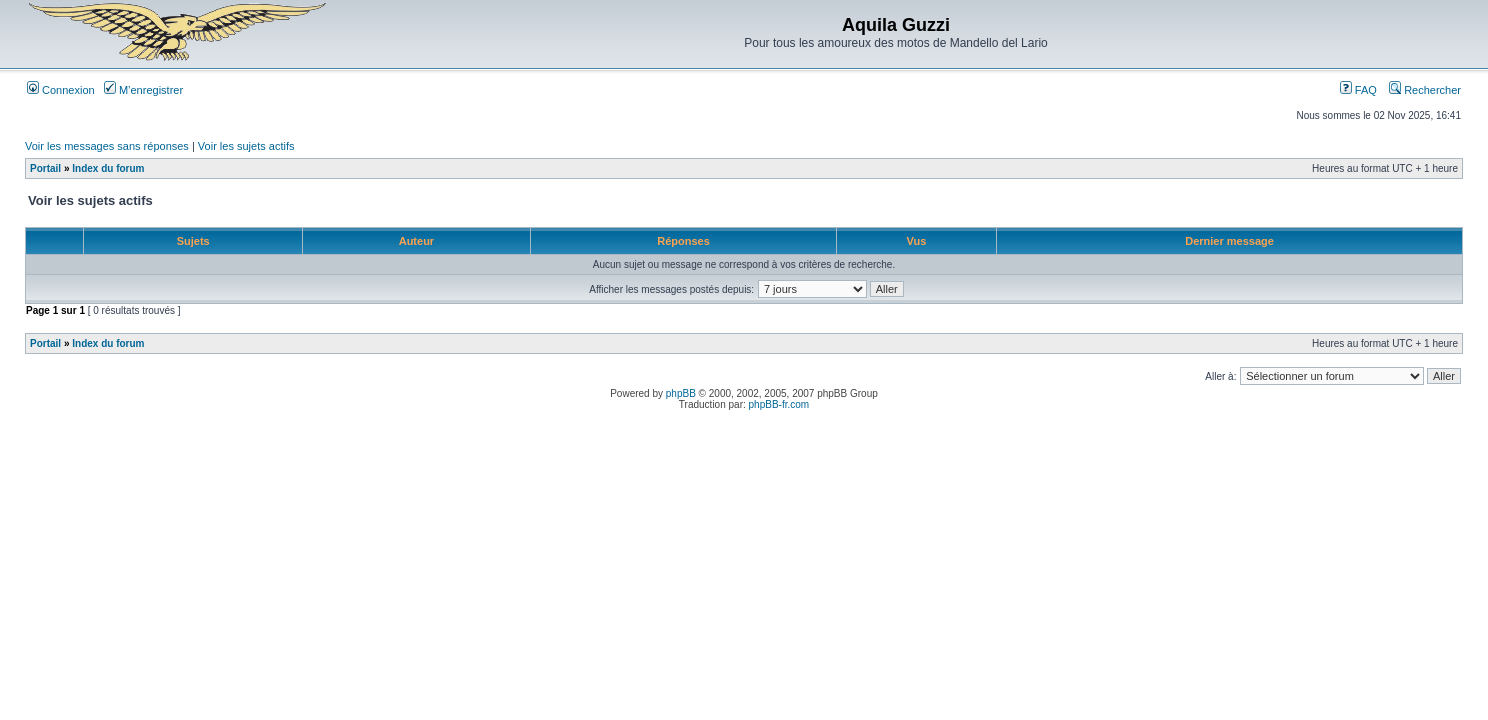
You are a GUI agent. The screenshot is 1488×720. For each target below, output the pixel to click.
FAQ (1358, 90)
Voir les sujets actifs (246, 146)
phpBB (681, 393)
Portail (45, 168)
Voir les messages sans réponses (107, 146)
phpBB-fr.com (779, 404)
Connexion (61, 90)
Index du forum (108, 168)
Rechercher (1425, 90)
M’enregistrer (143, 90)
